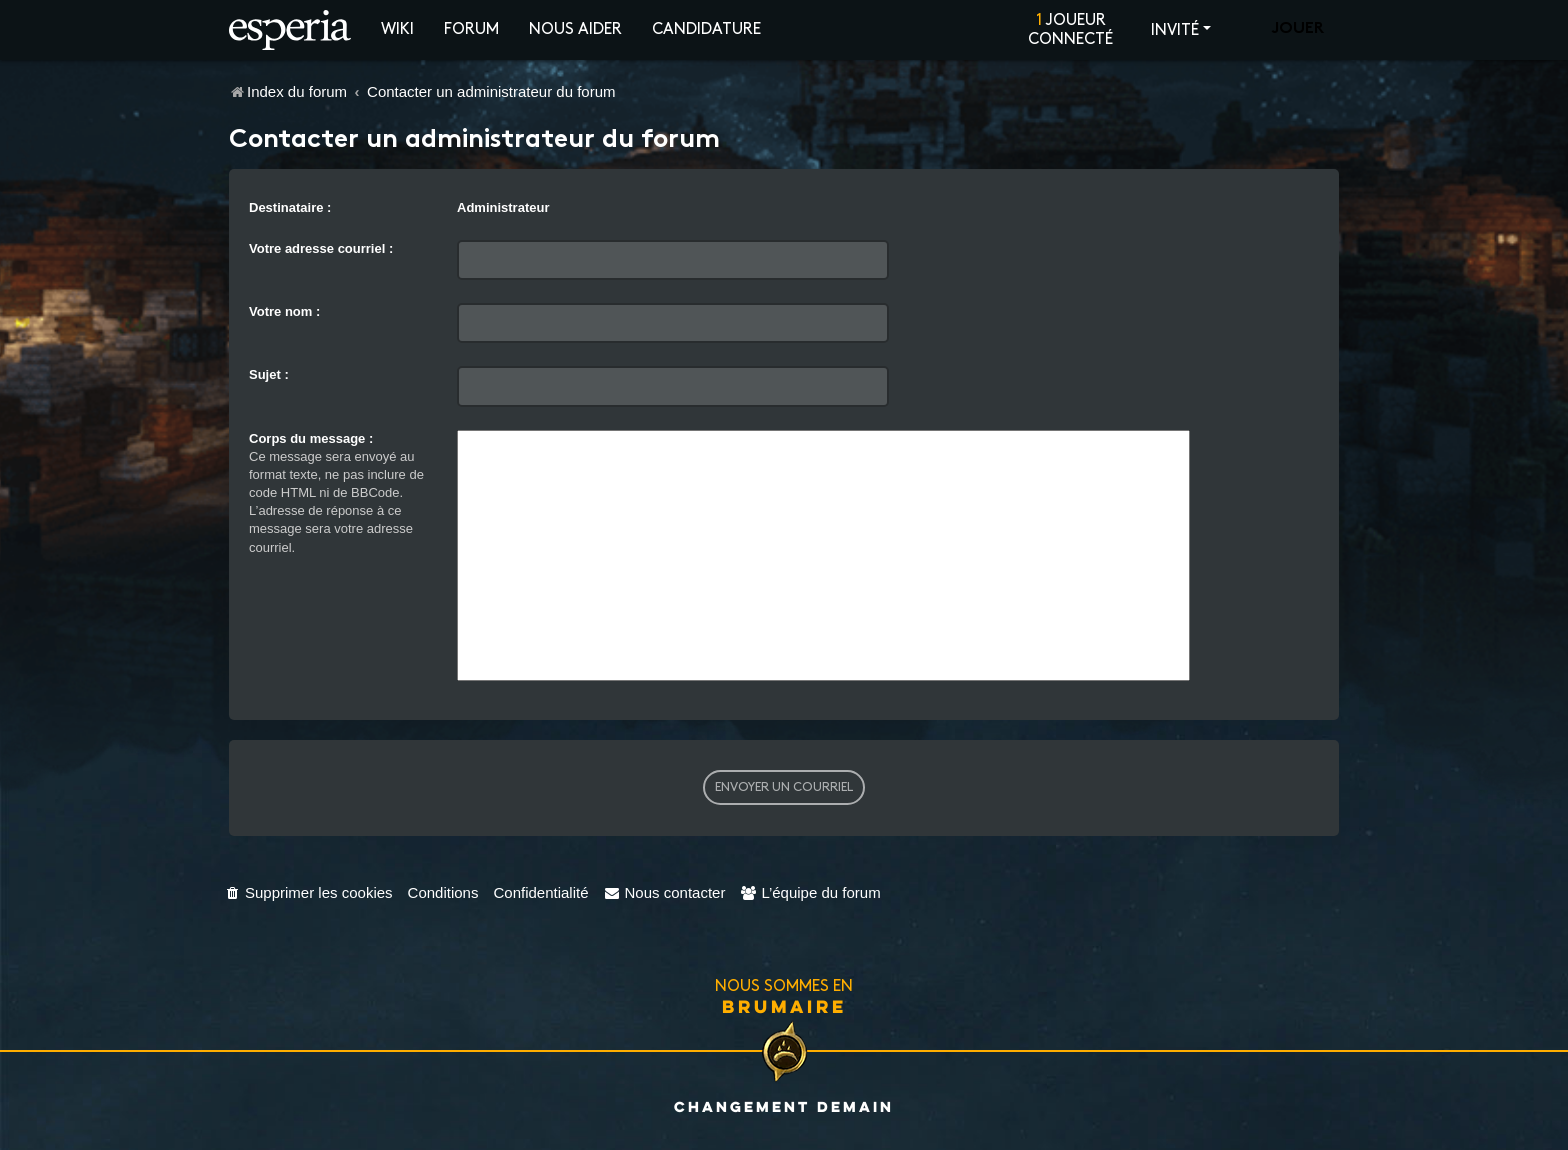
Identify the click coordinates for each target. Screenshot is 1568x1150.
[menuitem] (308, 892)
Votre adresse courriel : (321, 248)
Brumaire (784, 1006)
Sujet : (269, 374)
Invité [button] (1175, 30)
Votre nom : (284, 311)
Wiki (397, 29)
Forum (471, 29)
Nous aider (575, 29)
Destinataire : (290, 207)
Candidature (706, 29)
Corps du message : (311, 438)
